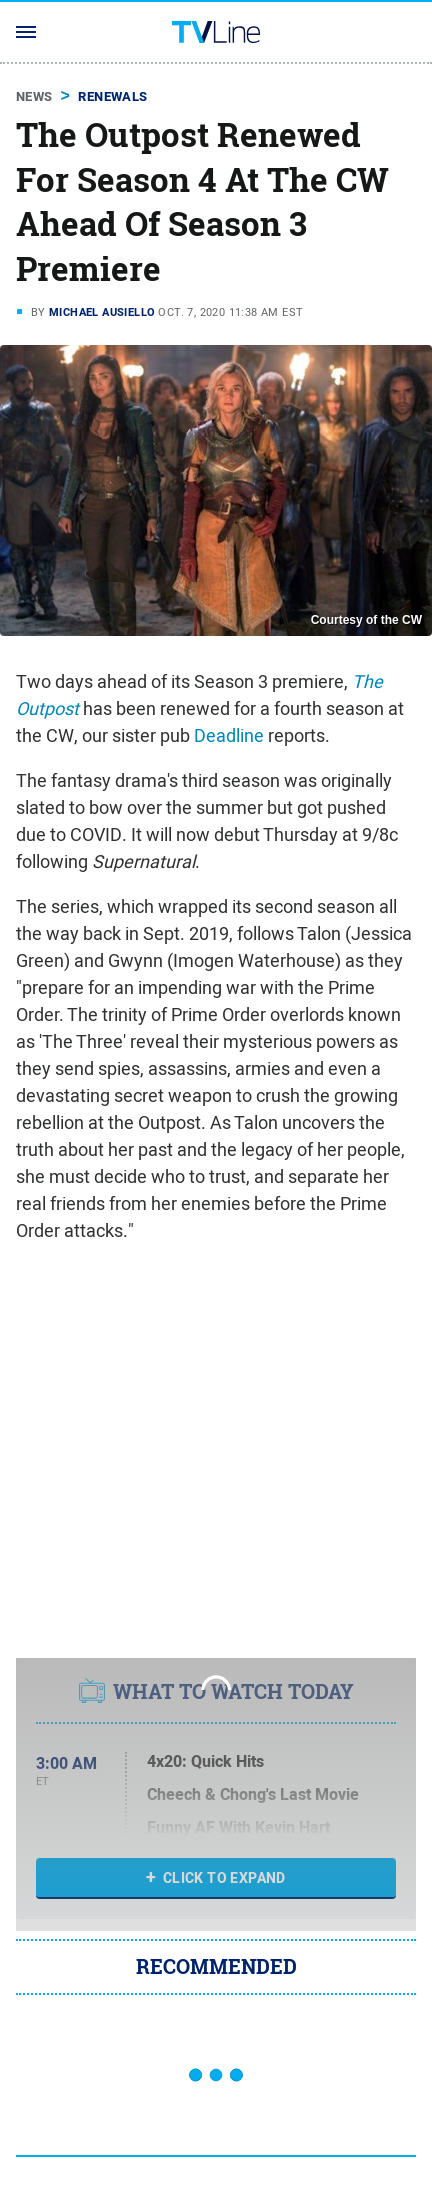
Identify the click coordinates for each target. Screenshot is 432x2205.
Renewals (112, 96)
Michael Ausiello (102, 312)
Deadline (229, 735)
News (34, 96)
